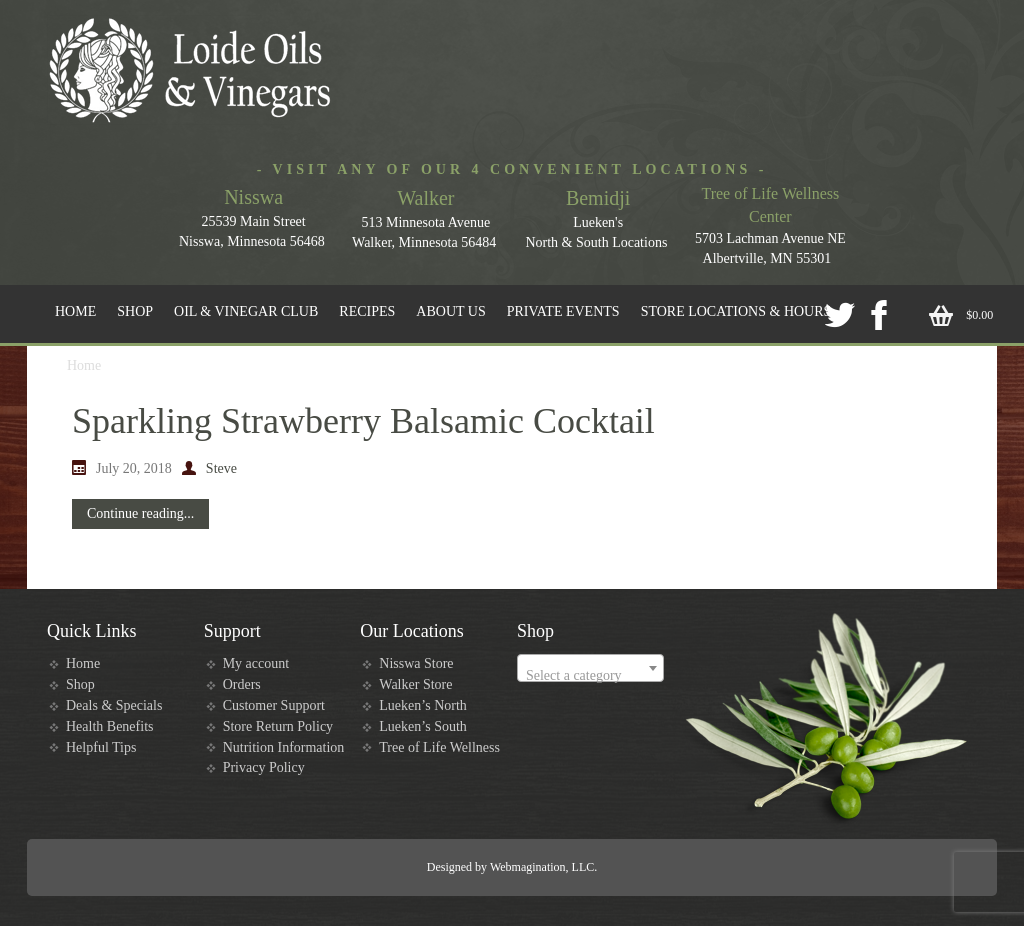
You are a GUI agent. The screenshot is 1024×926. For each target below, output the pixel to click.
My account (256, 663)
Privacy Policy (264, 767)
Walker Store (415, 684)
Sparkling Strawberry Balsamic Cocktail (363, 421)
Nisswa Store (416, 663)
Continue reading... (140, 513)
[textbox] (590, 676)
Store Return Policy (278, 726)
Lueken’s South (423, 726)
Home (83, 663)
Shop (80, 684)
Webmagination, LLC (542, 867)
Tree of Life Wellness (439, 747)
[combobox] (590, 668)
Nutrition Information (284, 747)
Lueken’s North (422, 705)
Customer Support (274, 705)
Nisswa (253, 197)
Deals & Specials (114, 705)
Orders (242, 684)
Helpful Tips (101, 747)
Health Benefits (109, 726)
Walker (425, 198)
